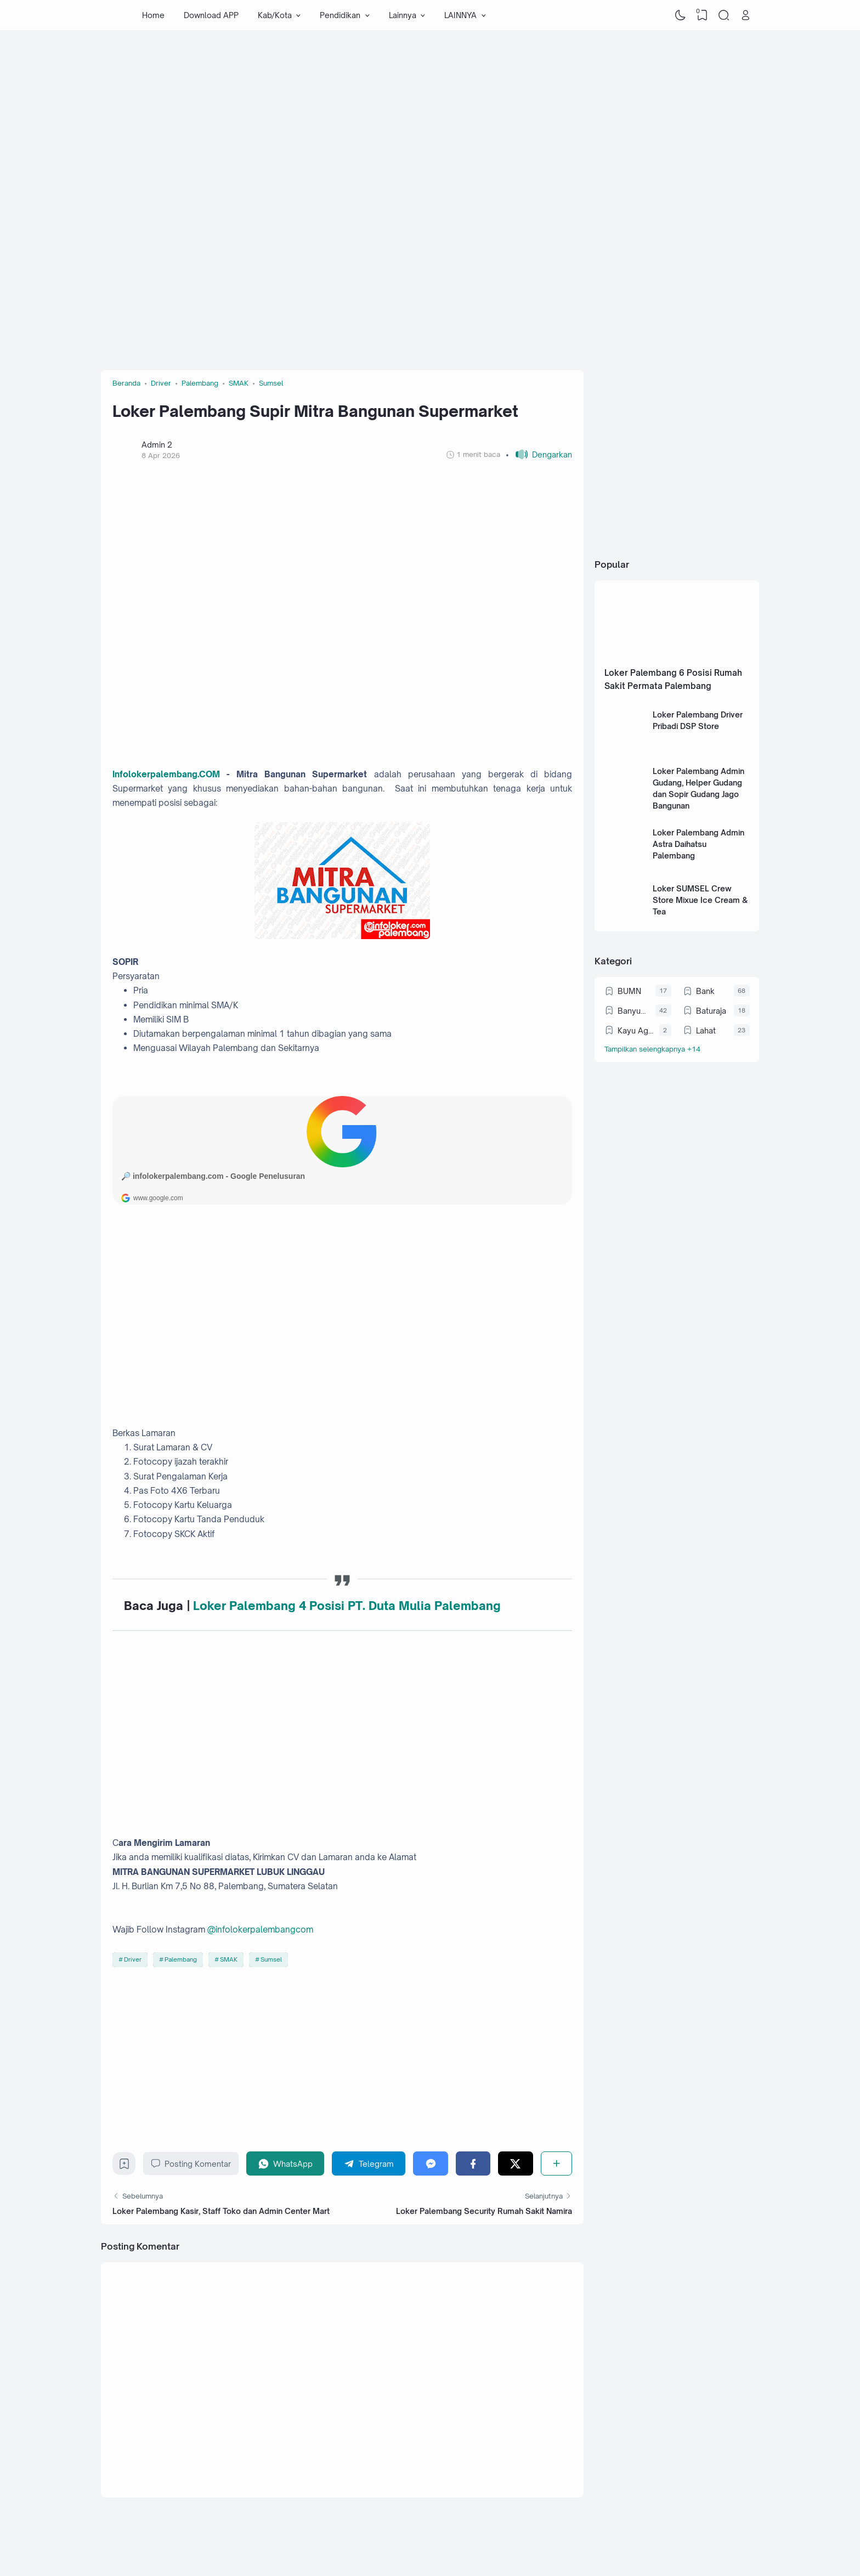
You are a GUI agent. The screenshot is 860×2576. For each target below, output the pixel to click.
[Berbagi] (556, 2163)
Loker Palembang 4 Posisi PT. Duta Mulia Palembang (347, 1605)
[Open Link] (745, 15)
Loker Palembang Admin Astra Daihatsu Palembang (698, 844)
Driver (133, 1959)
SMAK (228, 1959)
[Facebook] (473, 2163)
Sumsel (271, 1959)
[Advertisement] (430, 118)
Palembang (181, 1959)
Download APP (211, 15)
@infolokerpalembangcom (260, 1929)
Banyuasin (634, 1010)
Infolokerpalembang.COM (166, 774)
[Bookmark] (124, 2166)
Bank (705, 991)
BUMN (629, 991)
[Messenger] (430, 2163)
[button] (539, 454)
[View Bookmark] (702, 15)
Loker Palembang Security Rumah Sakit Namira (484, 2211)
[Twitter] (515, 2163)
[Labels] (677, 1049)
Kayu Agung (636, 1030)
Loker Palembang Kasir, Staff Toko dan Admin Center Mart (221, 2211)
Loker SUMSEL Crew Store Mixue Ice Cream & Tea (700, 900)
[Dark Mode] (681, 15)
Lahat (706, 1030)
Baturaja (711, 1010)
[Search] (724, 15)
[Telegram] (368, 2163)
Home (153, 15)
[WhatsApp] (285, 2163)
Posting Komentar (191, 2163)
